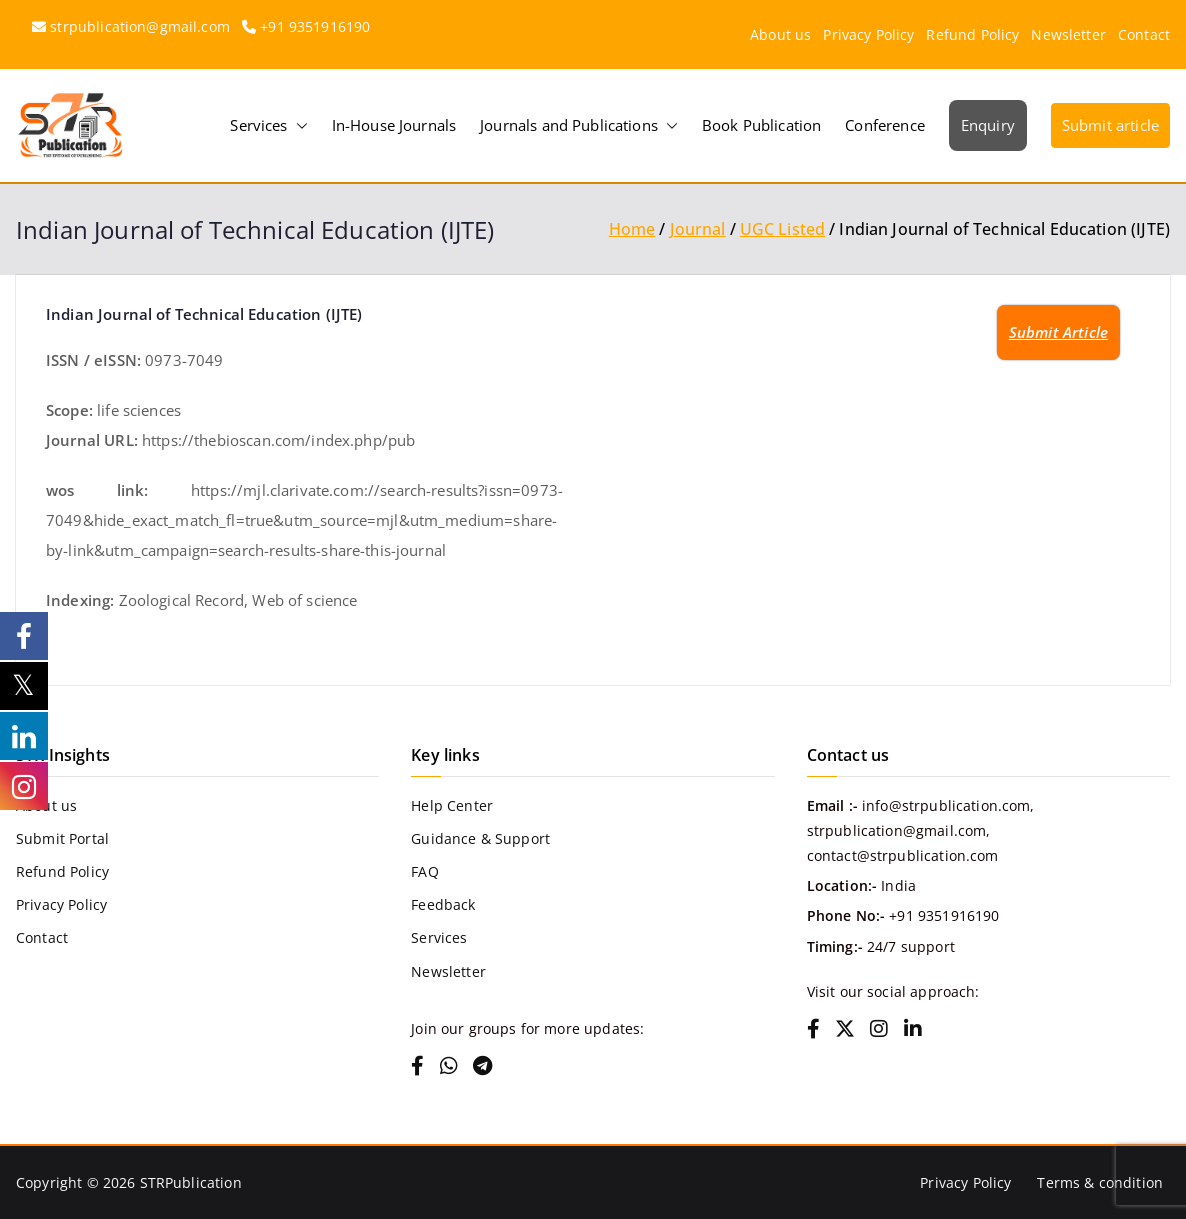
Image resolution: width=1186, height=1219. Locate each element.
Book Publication (761, 125)
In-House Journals (394, 125)
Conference (885, 125)
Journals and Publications (579, 125)
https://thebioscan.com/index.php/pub (278, 440)
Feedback (443, 904)
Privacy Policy (868, 34)
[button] (298, 125)
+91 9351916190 (315, 26)
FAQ (424, 871)
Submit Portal (62, 838)
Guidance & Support (480, 838)
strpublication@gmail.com (140, 26)
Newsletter (1068, 34)
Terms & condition (1100, 1182)
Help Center (452, 805)
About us (780, 34)
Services (268, 125)
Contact (1144, 34)
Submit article (1110, 125)
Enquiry (988, 125)
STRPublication (191, 1182)
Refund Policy (972, 34)
